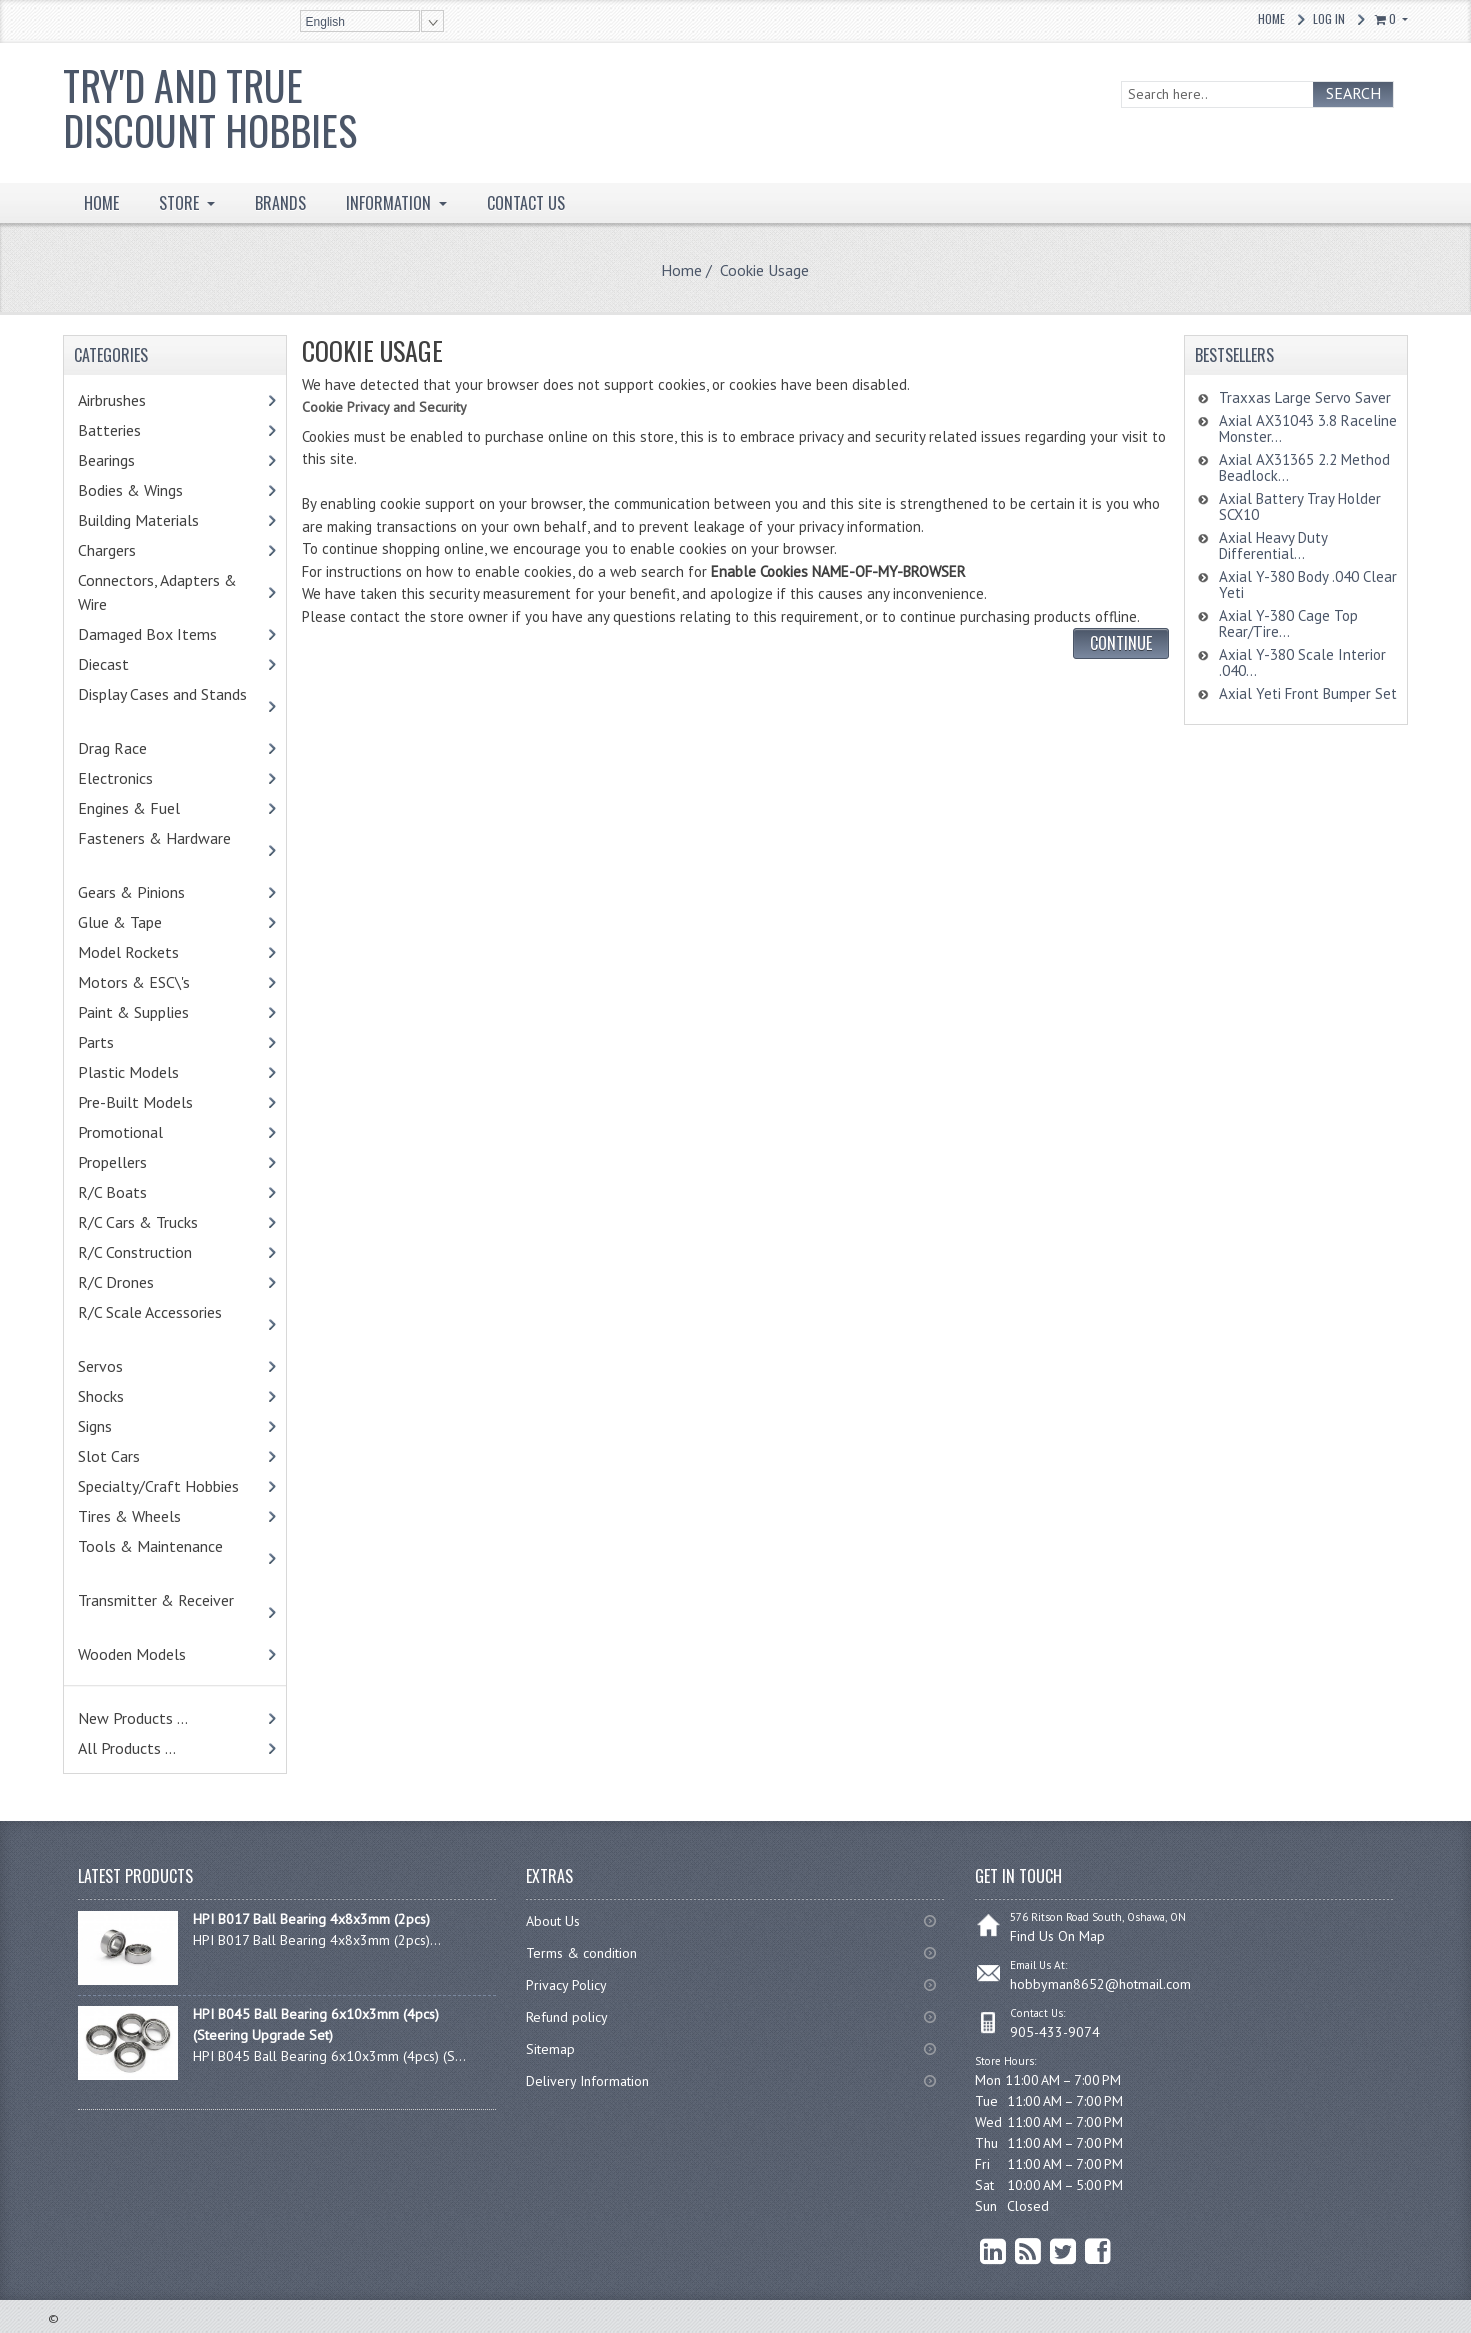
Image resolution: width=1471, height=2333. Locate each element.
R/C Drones (137, 1282)
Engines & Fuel (159, 808)
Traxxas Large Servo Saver (1305, 397)
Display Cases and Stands (172, 706)
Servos (131, 1366)
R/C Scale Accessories (159, 1324)
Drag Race (143, 748)
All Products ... (127, 1748)
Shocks (131, 1396)
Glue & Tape (146, 922)
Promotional (146, 1132)
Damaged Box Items (169, 634)
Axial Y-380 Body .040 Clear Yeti (1308, 584)
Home (1271, 18)
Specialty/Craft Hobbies (158, 1486)
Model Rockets (128, 952)
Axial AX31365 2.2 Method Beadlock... (1304, 467)
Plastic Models (159, 1072)
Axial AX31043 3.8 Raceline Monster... (1308, 428)
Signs (95, 1426)
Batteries (135, 430)
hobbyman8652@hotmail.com (1100, 1984)
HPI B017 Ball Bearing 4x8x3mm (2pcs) (311, 1919)
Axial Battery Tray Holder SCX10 (1300, 506)
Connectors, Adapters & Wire (157, 592)
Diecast (129, 664)
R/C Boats (138, 1192)
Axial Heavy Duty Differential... (1273, 545)
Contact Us (526, 203)
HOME (101, 203)
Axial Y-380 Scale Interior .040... (1302, 662)
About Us (553, 1921)
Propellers (112, 1162)
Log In (1329, 18)
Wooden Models (158, 1654)
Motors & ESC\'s (164, 982)
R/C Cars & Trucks (168, 1222)
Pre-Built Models (135, 1102)
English (325, 22)
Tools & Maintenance (160, 1558)
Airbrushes (133, 400)
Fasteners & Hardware (164, 850)
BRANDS (280, 203)
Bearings (137, 460)
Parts (131, 1042)
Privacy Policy (566, 1985)
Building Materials (160, 520)
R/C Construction (135, 1252)
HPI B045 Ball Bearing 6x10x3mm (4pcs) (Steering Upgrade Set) (316, 2024)
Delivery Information (587, 2081)
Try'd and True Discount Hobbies (210, 107)
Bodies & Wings (161, 490)
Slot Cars (109, 1456)
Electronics (141, 778)
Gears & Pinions (162, 892)
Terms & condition (581, 1953)
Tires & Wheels (160, 1516)
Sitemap (550, 2049)
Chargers (133, 550)
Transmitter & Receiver (165, 1612)
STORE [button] (181, 203)
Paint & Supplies (164, 1012)
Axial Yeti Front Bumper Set (1308, 693)
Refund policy (567, 2017)
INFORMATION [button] (390, 203)
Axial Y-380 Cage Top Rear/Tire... (1288, 623)
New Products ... (133, 1718)
